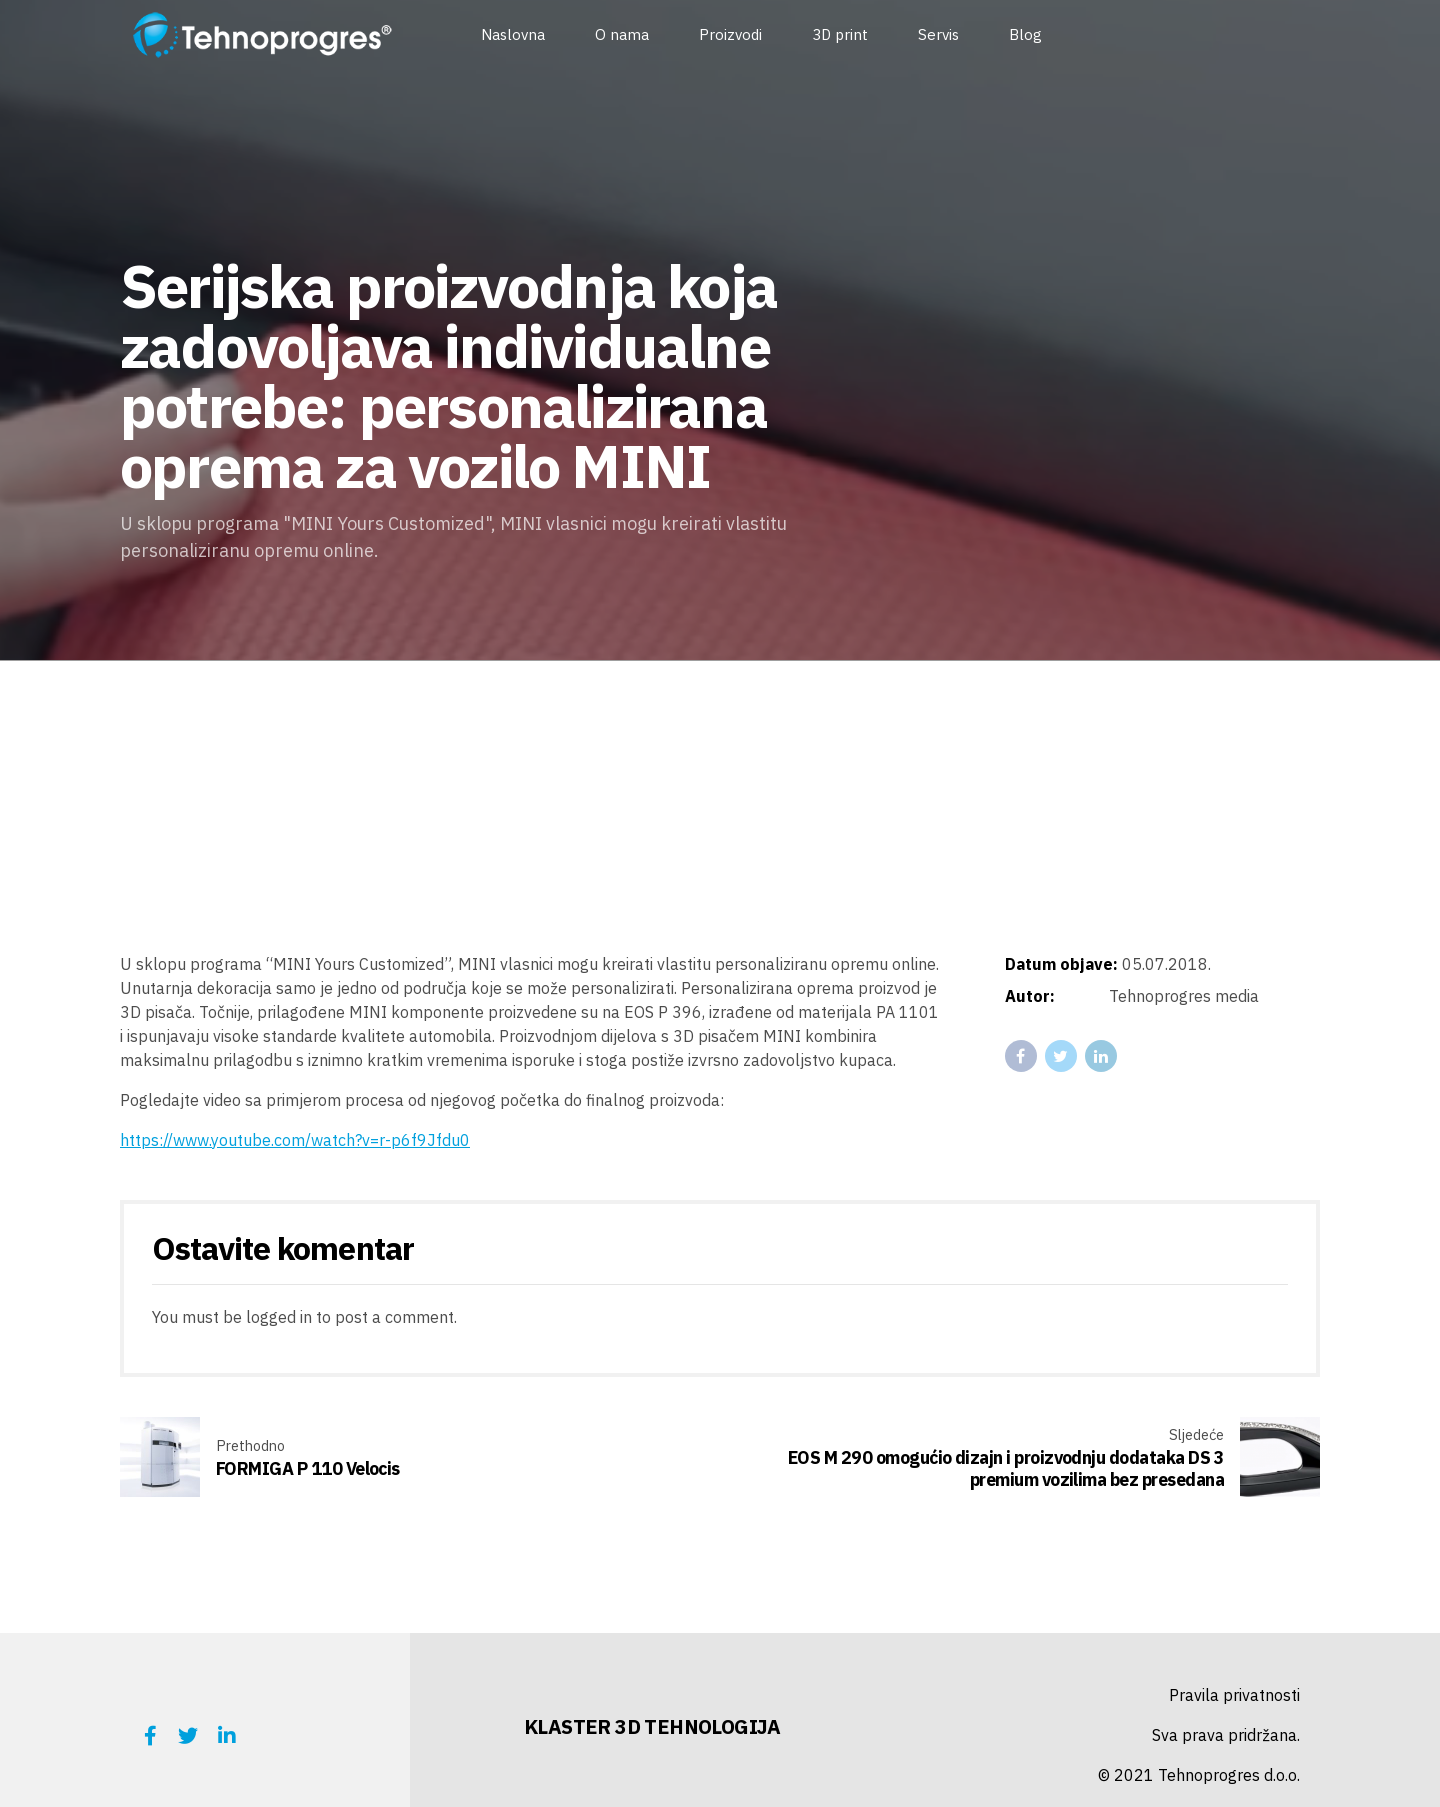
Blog (1025, 34)
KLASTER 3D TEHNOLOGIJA (652, 1726)
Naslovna (513, 34)
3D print (840, 34)
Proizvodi (730, 34)
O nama (622, 34)
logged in (279, 1317)
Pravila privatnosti (1234, 1695)
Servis (938, 34)
